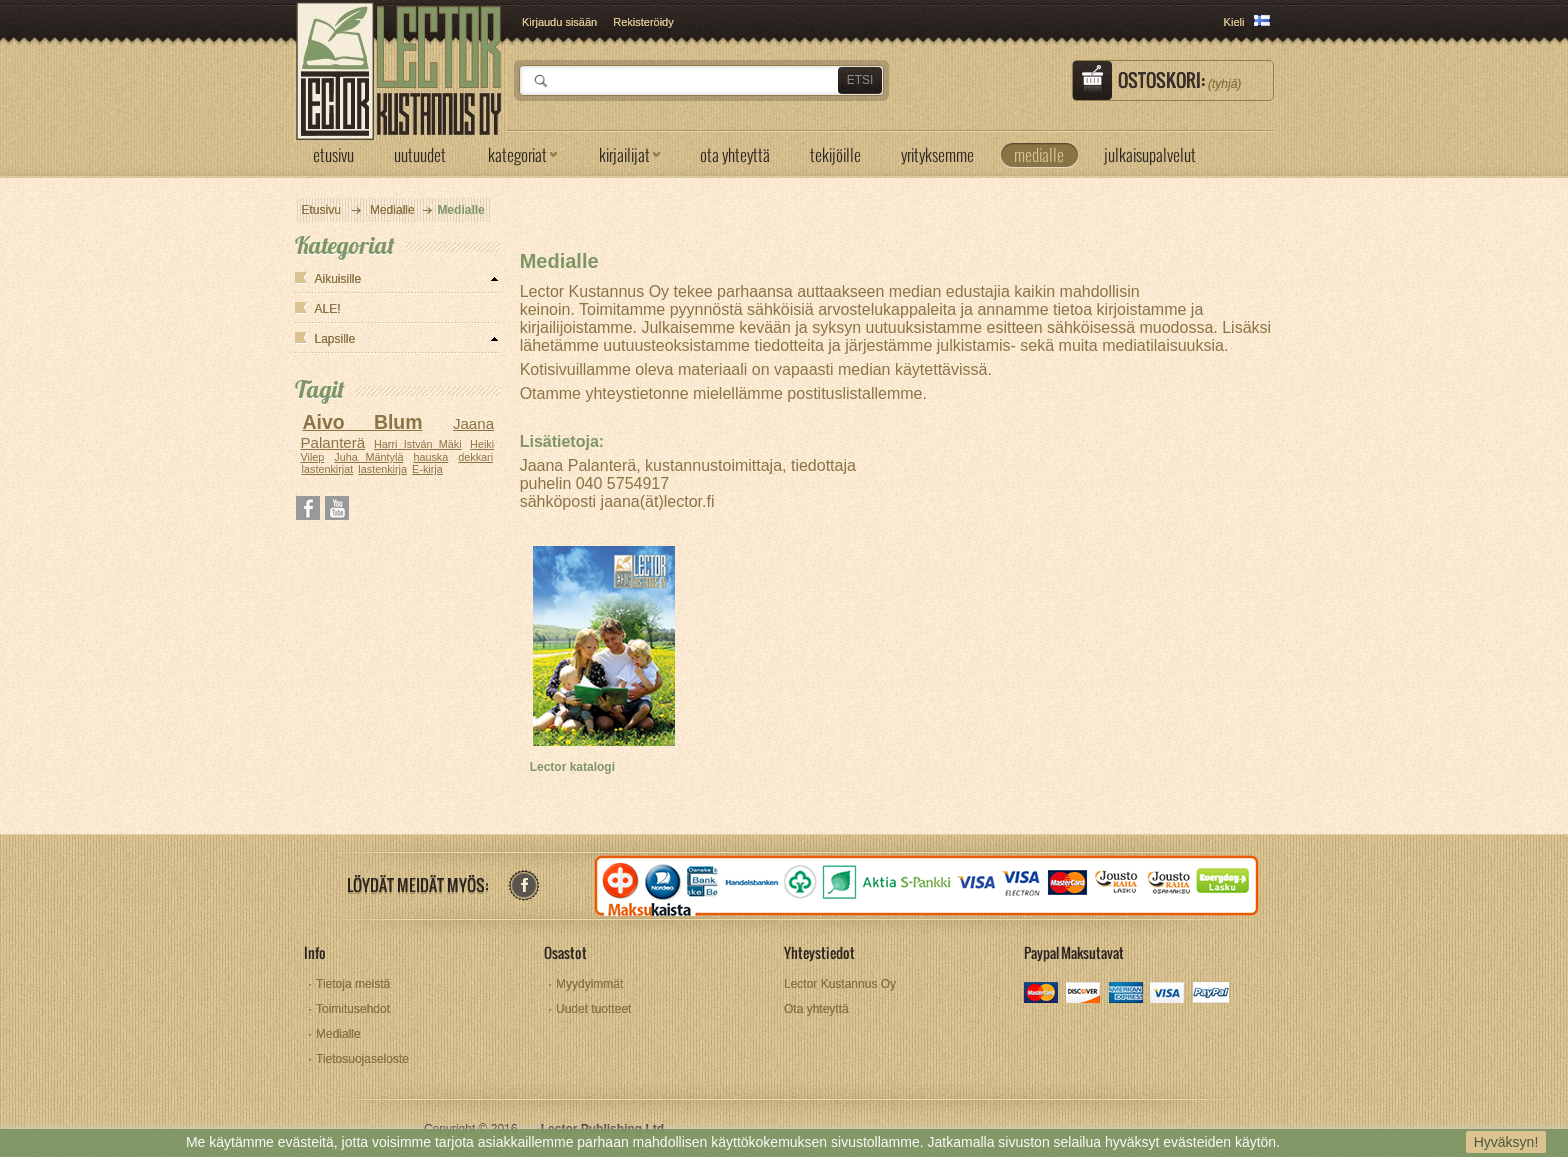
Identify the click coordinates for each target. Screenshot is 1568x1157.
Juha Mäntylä (368, 457)
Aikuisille (338, 279)
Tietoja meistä (353, 984)
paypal (1210, 994)
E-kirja (427, 469)
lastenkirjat (328, 469)
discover (1084, 994)
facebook (523, 885)
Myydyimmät (589, 984)
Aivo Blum (362, 422)
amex (1126, 994)
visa (1168, 994)
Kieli (1234, 22)
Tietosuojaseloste (362, 1059)
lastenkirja (382, 469)
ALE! (328, 309)
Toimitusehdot (353, 1009)
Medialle (392, 210)
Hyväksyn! (1506, 1142)
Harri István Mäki (418, 444)
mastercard (1042, 994)
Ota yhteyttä (816, 1009)
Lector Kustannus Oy (840, 984)
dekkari (475, 457)
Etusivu (321, 210)
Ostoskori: (1179, 80)
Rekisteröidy (643, 22)
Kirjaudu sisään (559, 22)
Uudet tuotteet (593, 1009)
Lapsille (335, 339)
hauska (430, 457)
